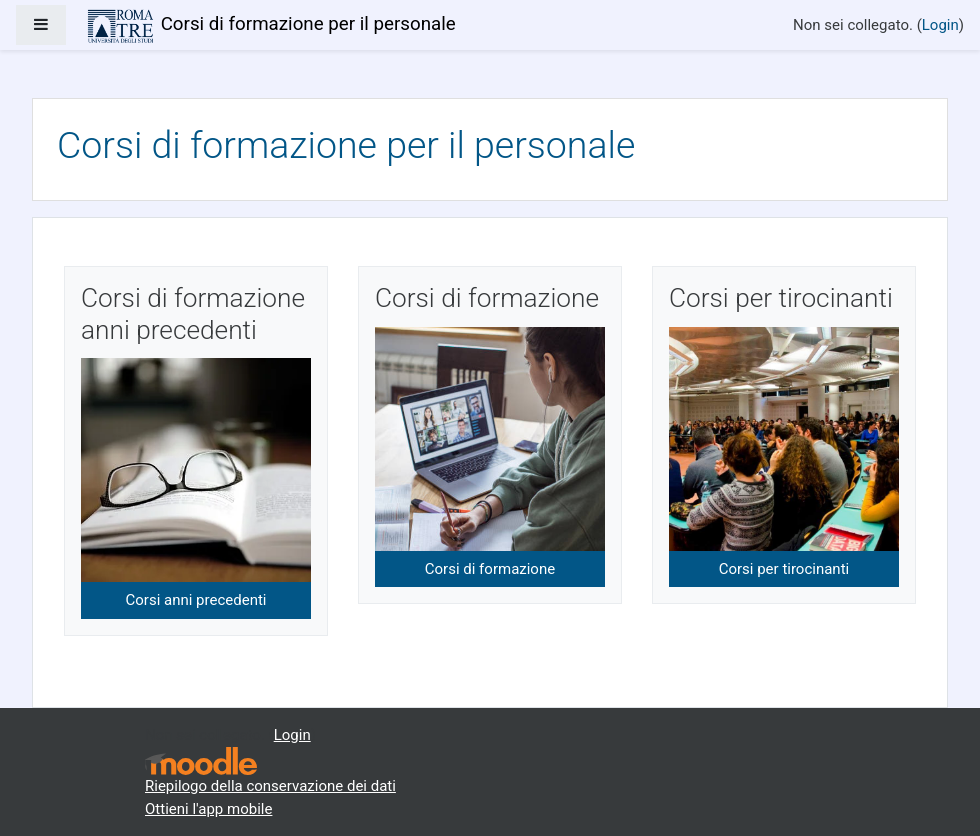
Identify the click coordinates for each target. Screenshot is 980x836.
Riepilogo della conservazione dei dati (270, 786)
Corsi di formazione (490, 569)
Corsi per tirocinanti (784, 569)
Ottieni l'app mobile (208, 809)
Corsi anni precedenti (196, 600)
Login (940, 25)
